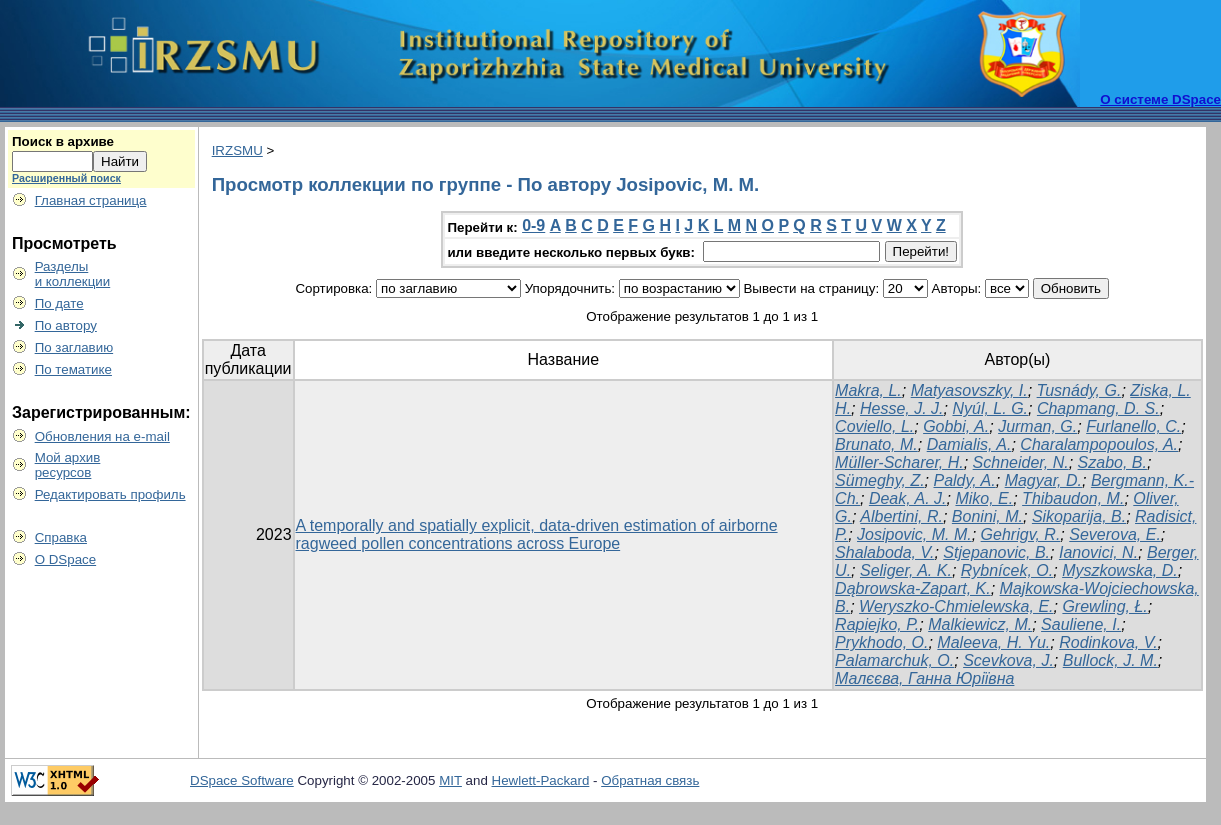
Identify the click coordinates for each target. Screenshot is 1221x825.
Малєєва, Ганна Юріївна (924, 678)
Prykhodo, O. (881, 642)
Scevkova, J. (1008, 660)
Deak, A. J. (908, 498)
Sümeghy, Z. (880, 480)
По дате (59, 303)
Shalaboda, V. (884, 552)
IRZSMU (237, 150)
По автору (66, 325)
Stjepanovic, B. (996, 552)
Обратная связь (650, 780)
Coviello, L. (874, 426)
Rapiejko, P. (877, 624)
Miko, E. (984, 498)
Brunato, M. (876, 444)
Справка (61, 537)
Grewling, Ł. (1104, 606)
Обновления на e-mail (102, 436)
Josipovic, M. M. (914, 534)
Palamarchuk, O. (894, 660)
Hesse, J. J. (902, 408)
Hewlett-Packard (541, 780)
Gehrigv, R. (1021, 534)
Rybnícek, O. (1007, 570)
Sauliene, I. (1081, 624)
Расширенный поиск (66, 178)
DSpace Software (242, 780)
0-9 (533, 225)
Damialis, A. (969, 444)
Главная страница (91, 200)
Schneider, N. (1021, 462)
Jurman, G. (1037, 426)
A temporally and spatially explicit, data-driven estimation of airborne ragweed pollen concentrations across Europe (537, 534)
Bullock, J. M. (1110, 660)
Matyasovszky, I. (969, 390)
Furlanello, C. (1133, 426)
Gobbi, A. (956, 426)
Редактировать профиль (110, 494)
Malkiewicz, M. (980, 624)
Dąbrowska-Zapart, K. (913, 588)
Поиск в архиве (63, 141)
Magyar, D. (1043, 480)
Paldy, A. (964, 480)
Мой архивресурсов (68, 465)
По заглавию (74, 347)
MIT (450, 780)
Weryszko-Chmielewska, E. (956, 606)
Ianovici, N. (1098, 552)
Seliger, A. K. (906, 570)
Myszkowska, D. (1120, 570)
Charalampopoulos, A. (1099, 444)
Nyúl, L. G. (990, 408)
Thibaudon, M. (1073, 498)
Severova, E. (1115, 534)
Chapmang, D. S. (1098, 408)
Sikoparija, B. (1079, 516)
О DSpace (66, 559)
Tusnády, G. (1079, 390)
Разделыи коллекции (73, 274)
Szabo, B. (1112, 462)
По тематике (73, 369)
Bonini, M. (987, 516)
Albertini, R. (901, 516)
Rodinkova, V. (1108, 642)
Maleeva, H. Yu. (993, 642)
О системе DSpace (1160, 99)
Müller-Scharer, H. (899, 462)
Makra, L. (868, 390)
